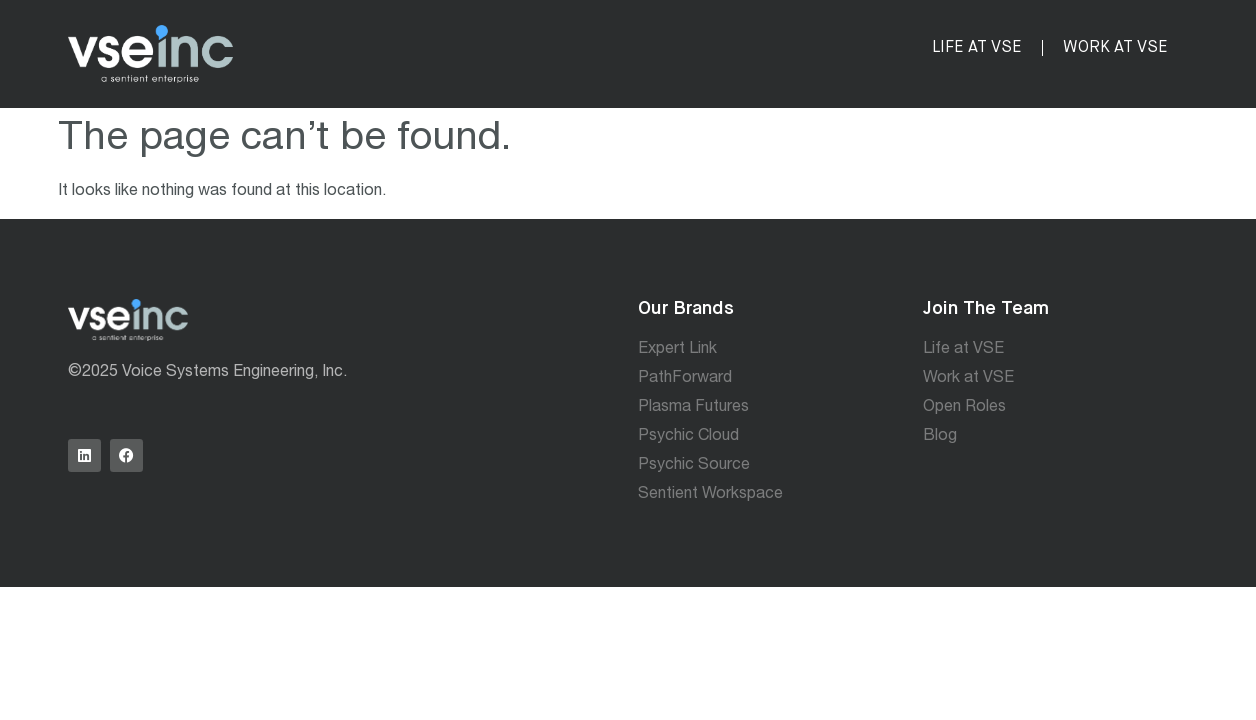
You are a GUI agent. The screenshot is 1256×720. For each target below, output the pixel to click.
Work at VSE (1115, 48)
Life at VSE (977, 48)
